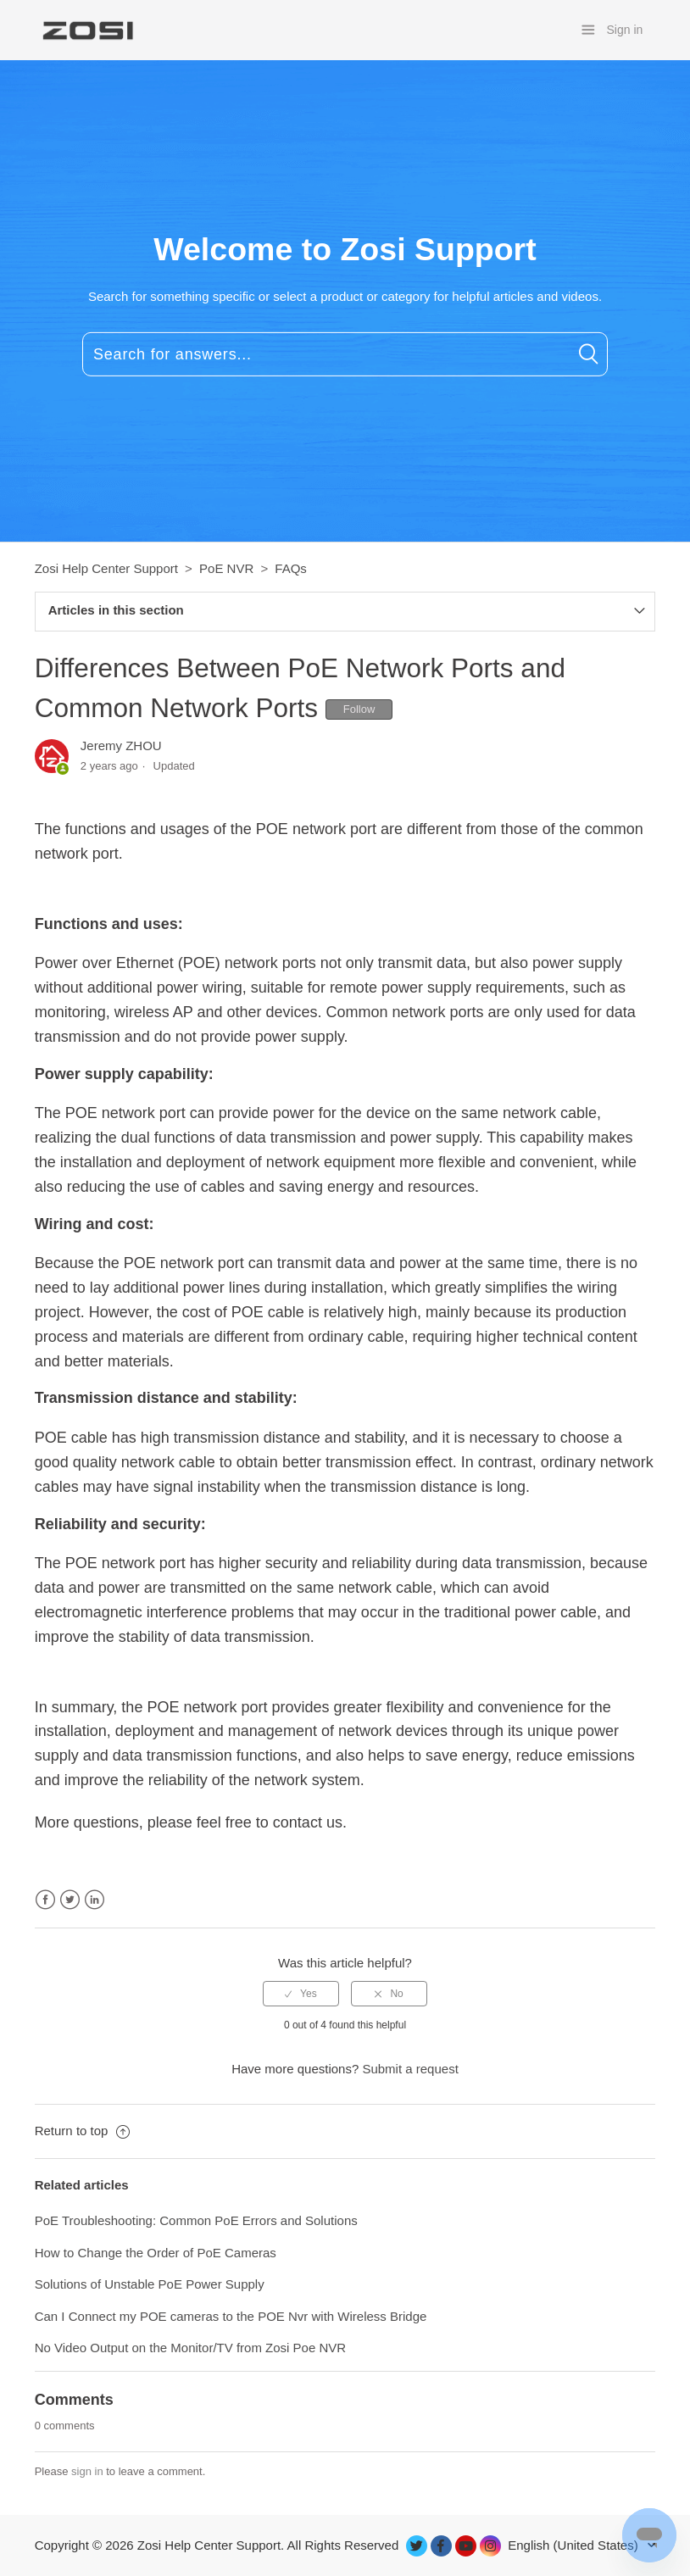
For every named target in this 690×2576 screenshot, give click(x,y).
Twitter (70, 1900)
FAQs (291, 568)
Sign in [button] (625, 29)
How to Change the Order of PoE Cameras (155, 2252)
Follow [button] (359, 709)
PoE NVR (226, 568)
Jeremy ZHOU (121, 745)
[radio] (301, 1993)
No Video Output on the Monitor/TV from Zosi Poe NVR (190, 2347)
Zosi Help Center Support (106, 568)
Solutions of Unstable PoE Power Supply (149, 2284)
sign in (87, 2471)
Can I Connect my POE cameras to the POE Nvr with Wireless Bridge (231, 2316)
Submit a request (410, 2068)
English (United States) (575, 2545)
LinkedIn (94, 1900)
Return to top (82, 2130)
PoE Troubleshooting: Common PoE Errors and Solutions (196, 2220)
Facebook (45, 1900)
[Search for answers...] (345, 354)
